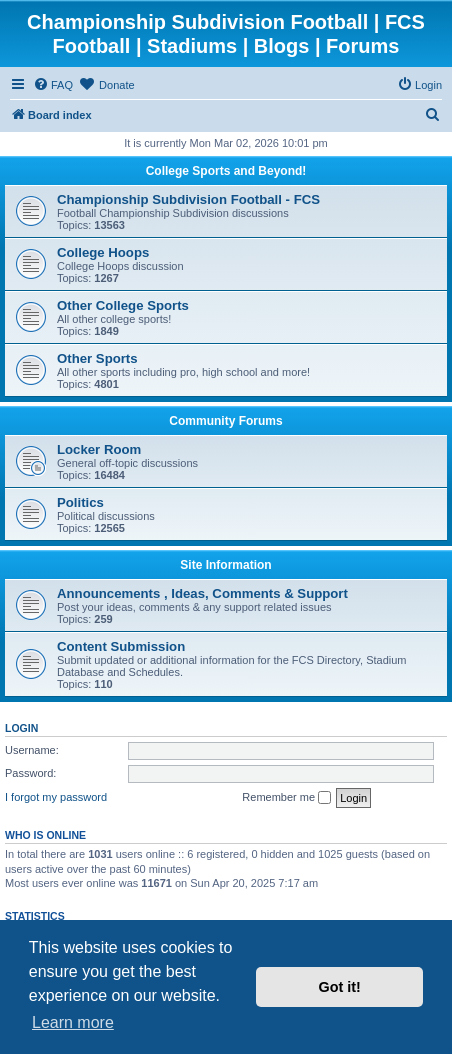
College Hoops (103, 252)
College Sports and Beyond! (226, 171)
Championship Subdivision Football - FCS (188, 199)
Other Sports (97, 358)
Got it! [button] (340, 987)
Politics (80, 502)
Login (21, 728)
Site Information (225, 565)
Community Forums (225, 421)
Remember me (286, 798)
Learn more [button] (73, 1022)
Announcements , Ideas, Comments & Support (202, 593)
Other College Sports (123, 305)
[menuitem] (53, 85)
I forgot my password (56, 797)
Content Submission (121, 646)
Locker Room (99, 449)
